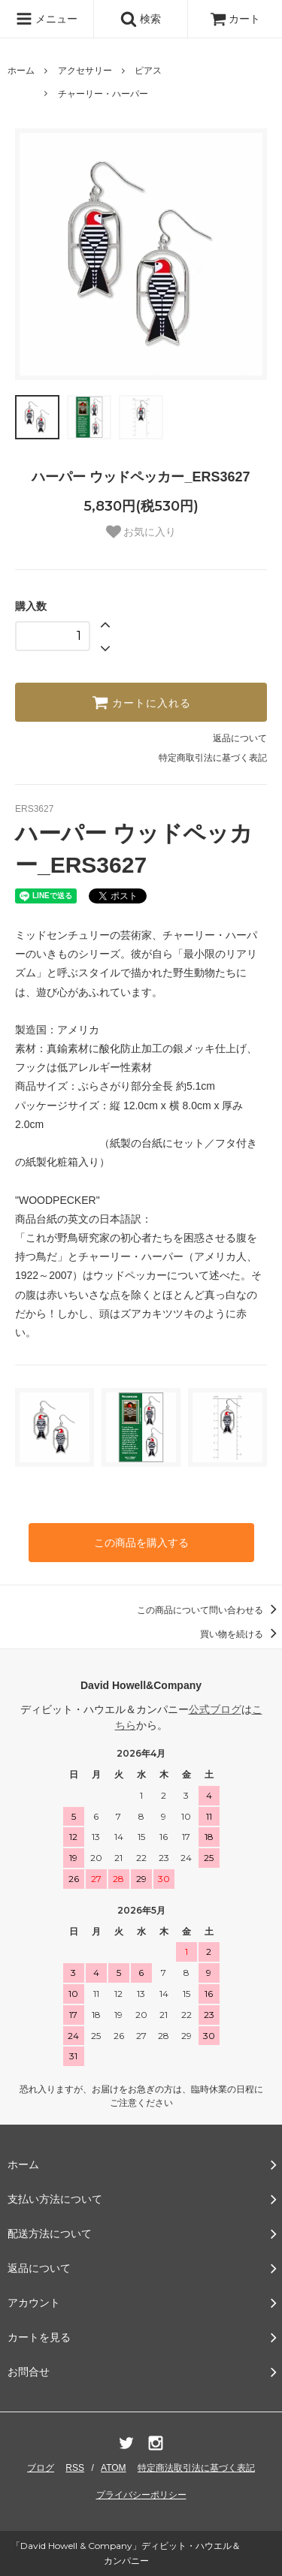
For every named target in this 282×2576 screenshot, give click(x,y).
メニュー (46, 19)
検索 (140, 19)
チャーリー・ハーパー (103, 94)
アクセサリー (85, 70)
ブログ (40, 2468)
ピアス (148, 70)
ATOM (113, 2468)
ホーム (21, 70)
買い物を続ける (241, 1634)
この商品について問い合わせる (209, 1610)
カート (235, 19)
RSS (74, 2468)
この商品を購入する (141, 1543)
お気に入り (141, 531)
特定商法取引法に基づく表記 (196, 2468)
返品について (240, 738)
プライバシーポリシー (141, 2495)
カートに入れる (141, 702)
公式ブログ (215, 1709)
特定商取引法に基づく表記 (213, 758)
